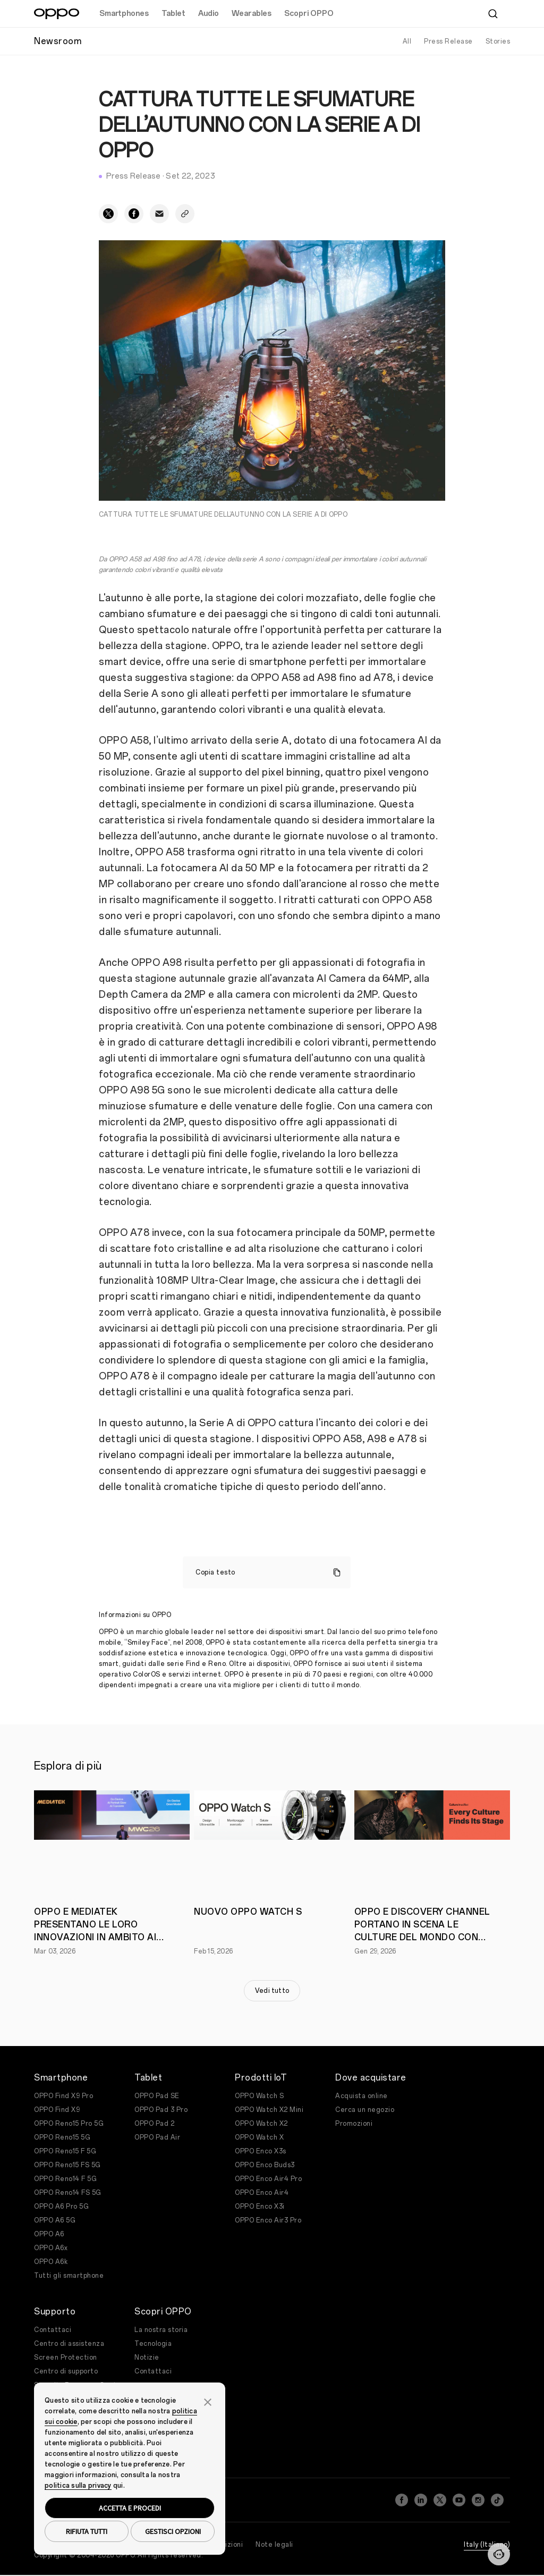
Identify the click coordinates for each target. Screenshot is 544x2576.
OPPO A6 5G (54, 2220)
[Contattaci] (499, 2554)
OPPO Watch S (259, 2096)
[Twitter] (440, 2496)
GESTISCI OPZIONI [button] (173, 2531)
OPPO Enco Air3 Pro (268, 2220)
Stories (498, 41)
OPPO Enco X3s (260, 2151)
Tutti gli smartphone (69, 2275)
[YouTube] (459, 2496)
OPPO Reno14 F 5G (65, 2179)
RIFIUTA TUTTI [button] (86, 2531)
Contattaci (52, 2330)
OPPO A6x (50, 2248)
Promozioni (353, 2123)
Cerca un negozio (364, 2110)
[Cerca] (493, 13)
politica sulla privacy (78, 2485)
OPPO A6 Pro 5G (61, 2206)
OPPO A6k (50, 2262)
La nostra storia (161, 2330)
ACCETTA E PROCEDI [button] (130, 2508)
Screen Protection (65, 2357)
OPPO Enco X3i (260, 2206)
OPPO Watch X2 (261, 2123)
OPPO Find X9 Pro (63, 2096)
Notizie (146, 2357)
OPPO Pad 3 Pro (161, 2110)
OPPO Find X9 (57, 2110)
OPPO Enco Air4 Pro (268, 2179)
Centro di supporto (66, 2371)
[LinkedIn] (420, 2496)
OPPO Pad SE (157, 2096)
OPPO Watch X (259, 2137)
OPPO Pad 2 (154, 2123)
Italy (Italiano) (487, 2538)
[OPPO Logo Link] (56, 14)
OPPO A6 (49, 2234)
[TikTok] (497, 2496)
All (407, 41)
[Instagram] (478, 2496)
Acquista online (361, 2096)
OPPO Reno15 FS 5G (67, 2165)
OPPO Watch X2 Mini (269, 2110)
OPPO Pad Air (157, 2137)
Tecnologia (153, 2343)
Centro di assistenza (69, 2343)
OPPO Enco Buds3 (265, 2165)
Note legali (274, 2538)
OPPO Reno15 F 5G (65, 2151)
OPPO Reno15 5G (62, 2137)
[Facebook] (401, 2496)
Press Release (448, 41)
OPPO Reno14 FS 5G (67, 2192)
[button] (207, 2401)
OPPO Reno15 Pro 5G (69, 2123)
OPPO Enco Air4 (261, 2192)
